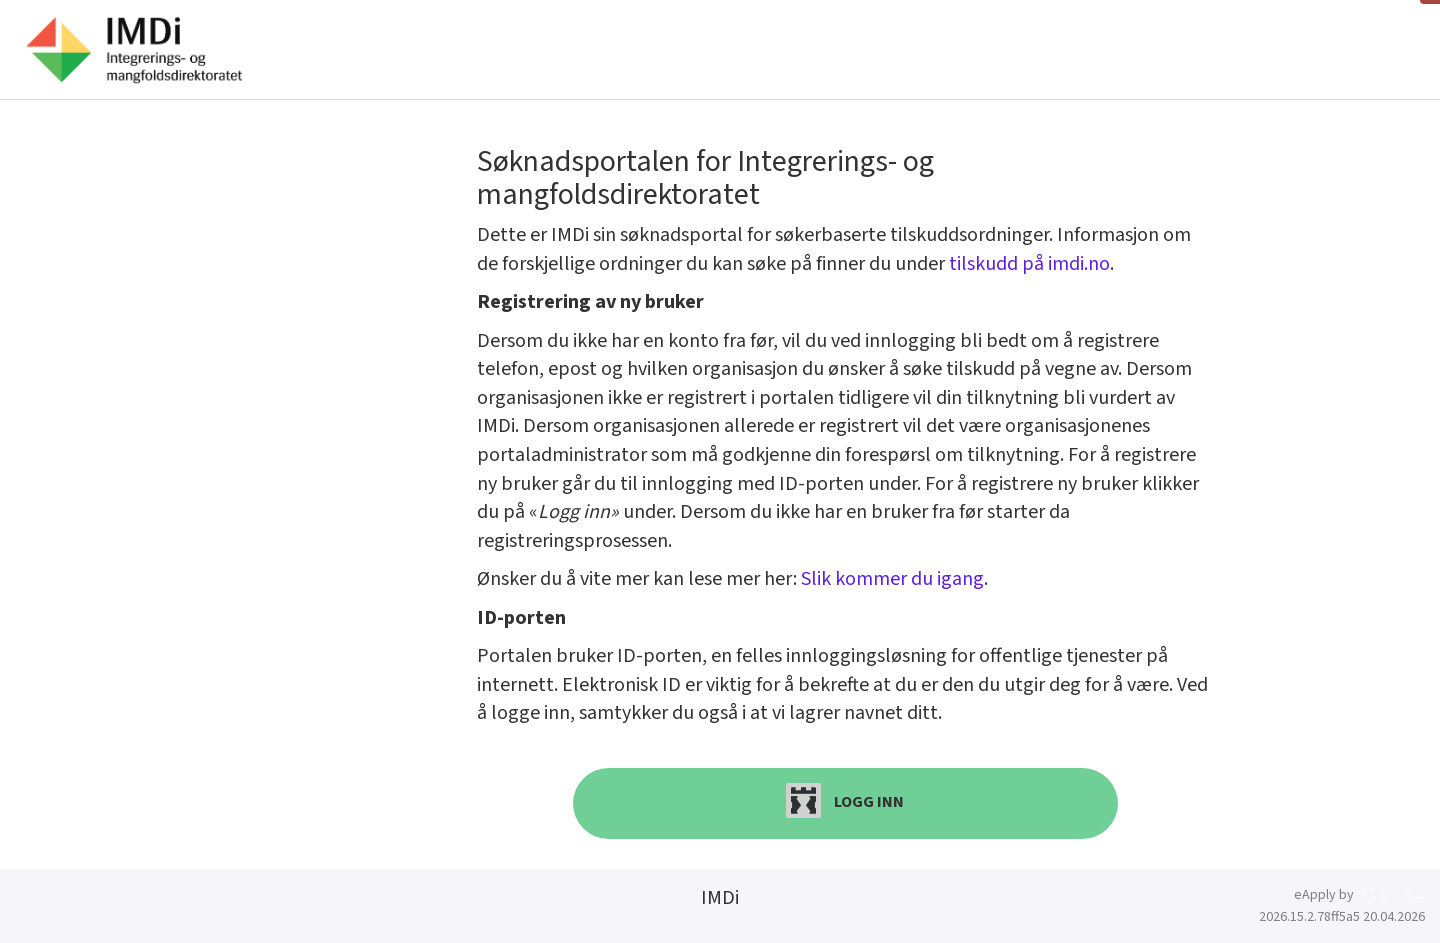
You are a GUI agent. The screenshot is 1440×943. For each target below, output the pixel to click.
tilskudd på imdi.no (1029, 264)
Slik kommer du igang (892, 579)
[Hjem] (133, 50)
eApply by (1359, 895)
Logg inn (845, 800)
